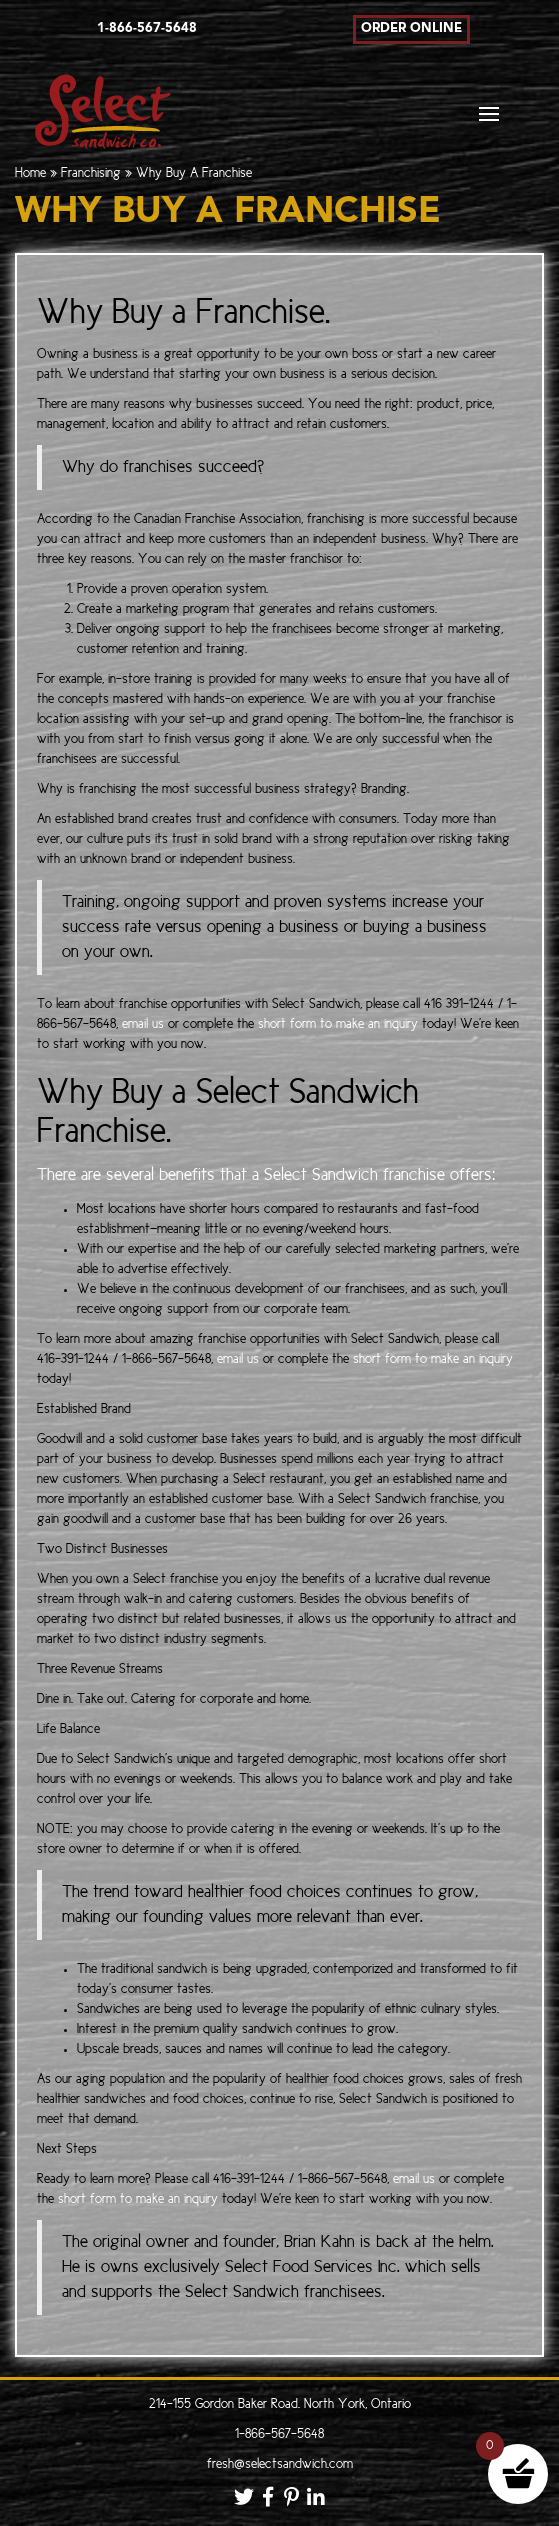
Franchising (91, 173)
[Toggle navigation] (489, 119)
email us (145, 1024)
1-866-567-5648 (279, 2434)
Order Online (411, 28)
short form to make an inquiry (338, 1024)
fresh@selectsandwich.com (280, 2464)
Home (30, 173)
